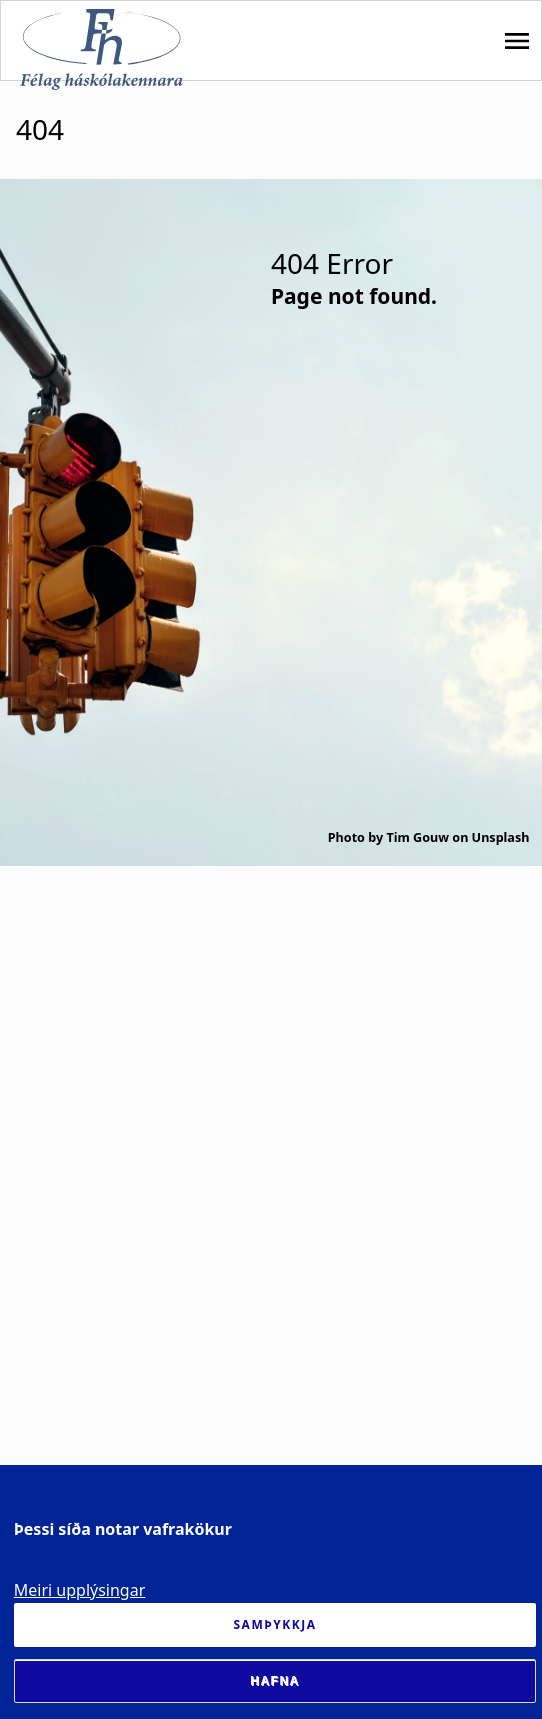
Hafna (275, 1681)
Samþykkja (275, 1624)
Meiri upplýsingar (80, 1590)
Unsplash (501, 837)
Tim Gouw (417, 837)
